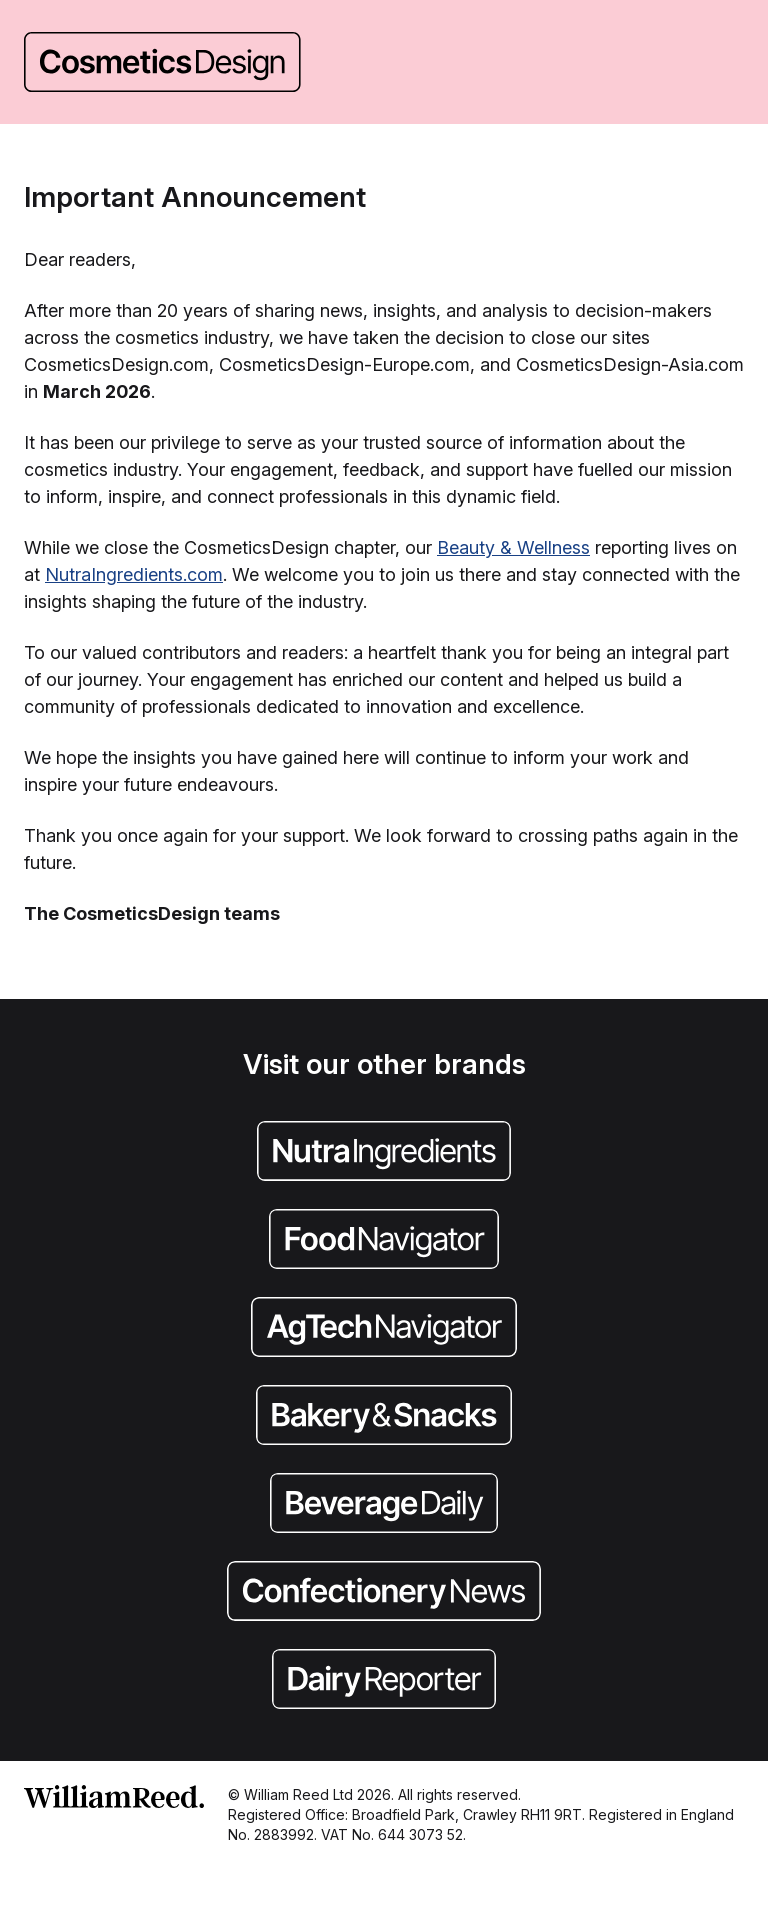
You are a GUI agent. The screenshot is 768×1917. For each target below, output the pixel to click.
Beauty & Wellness (513, 547)
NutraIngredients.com (134, 574)
